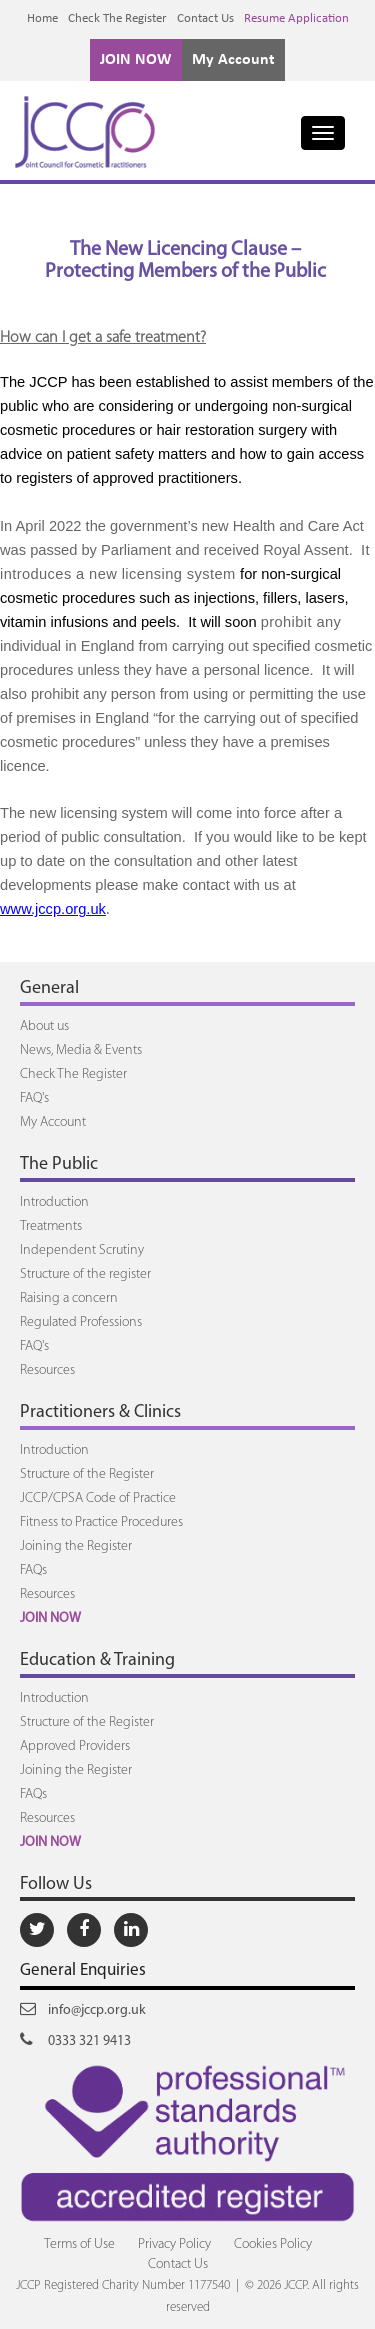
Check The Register (117, 18)
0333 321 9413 (75, 2040)
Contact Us (205, 18)
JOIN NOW (136, 60)
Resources (47, 1370)
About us (44, 1026)
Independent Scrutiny (82, 1250)
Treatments (51, 1226)
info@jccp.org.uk (83, 2009)
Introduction (54, 1202)
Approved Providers (75, 1746)
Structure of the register (85, 1274)
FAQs (33, 1570)
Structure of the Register (87, 1474)
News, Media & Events (81, 1050)
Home (42, 18)
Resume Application (296, 18)
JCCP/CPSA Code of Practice (98, 1498)
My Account (233, 60)
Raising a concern (69, 1298)
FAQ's (34, 1098)
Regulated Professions (81, 1322)
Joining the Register (76, 1546)
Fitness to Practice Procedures (101, 1522)
